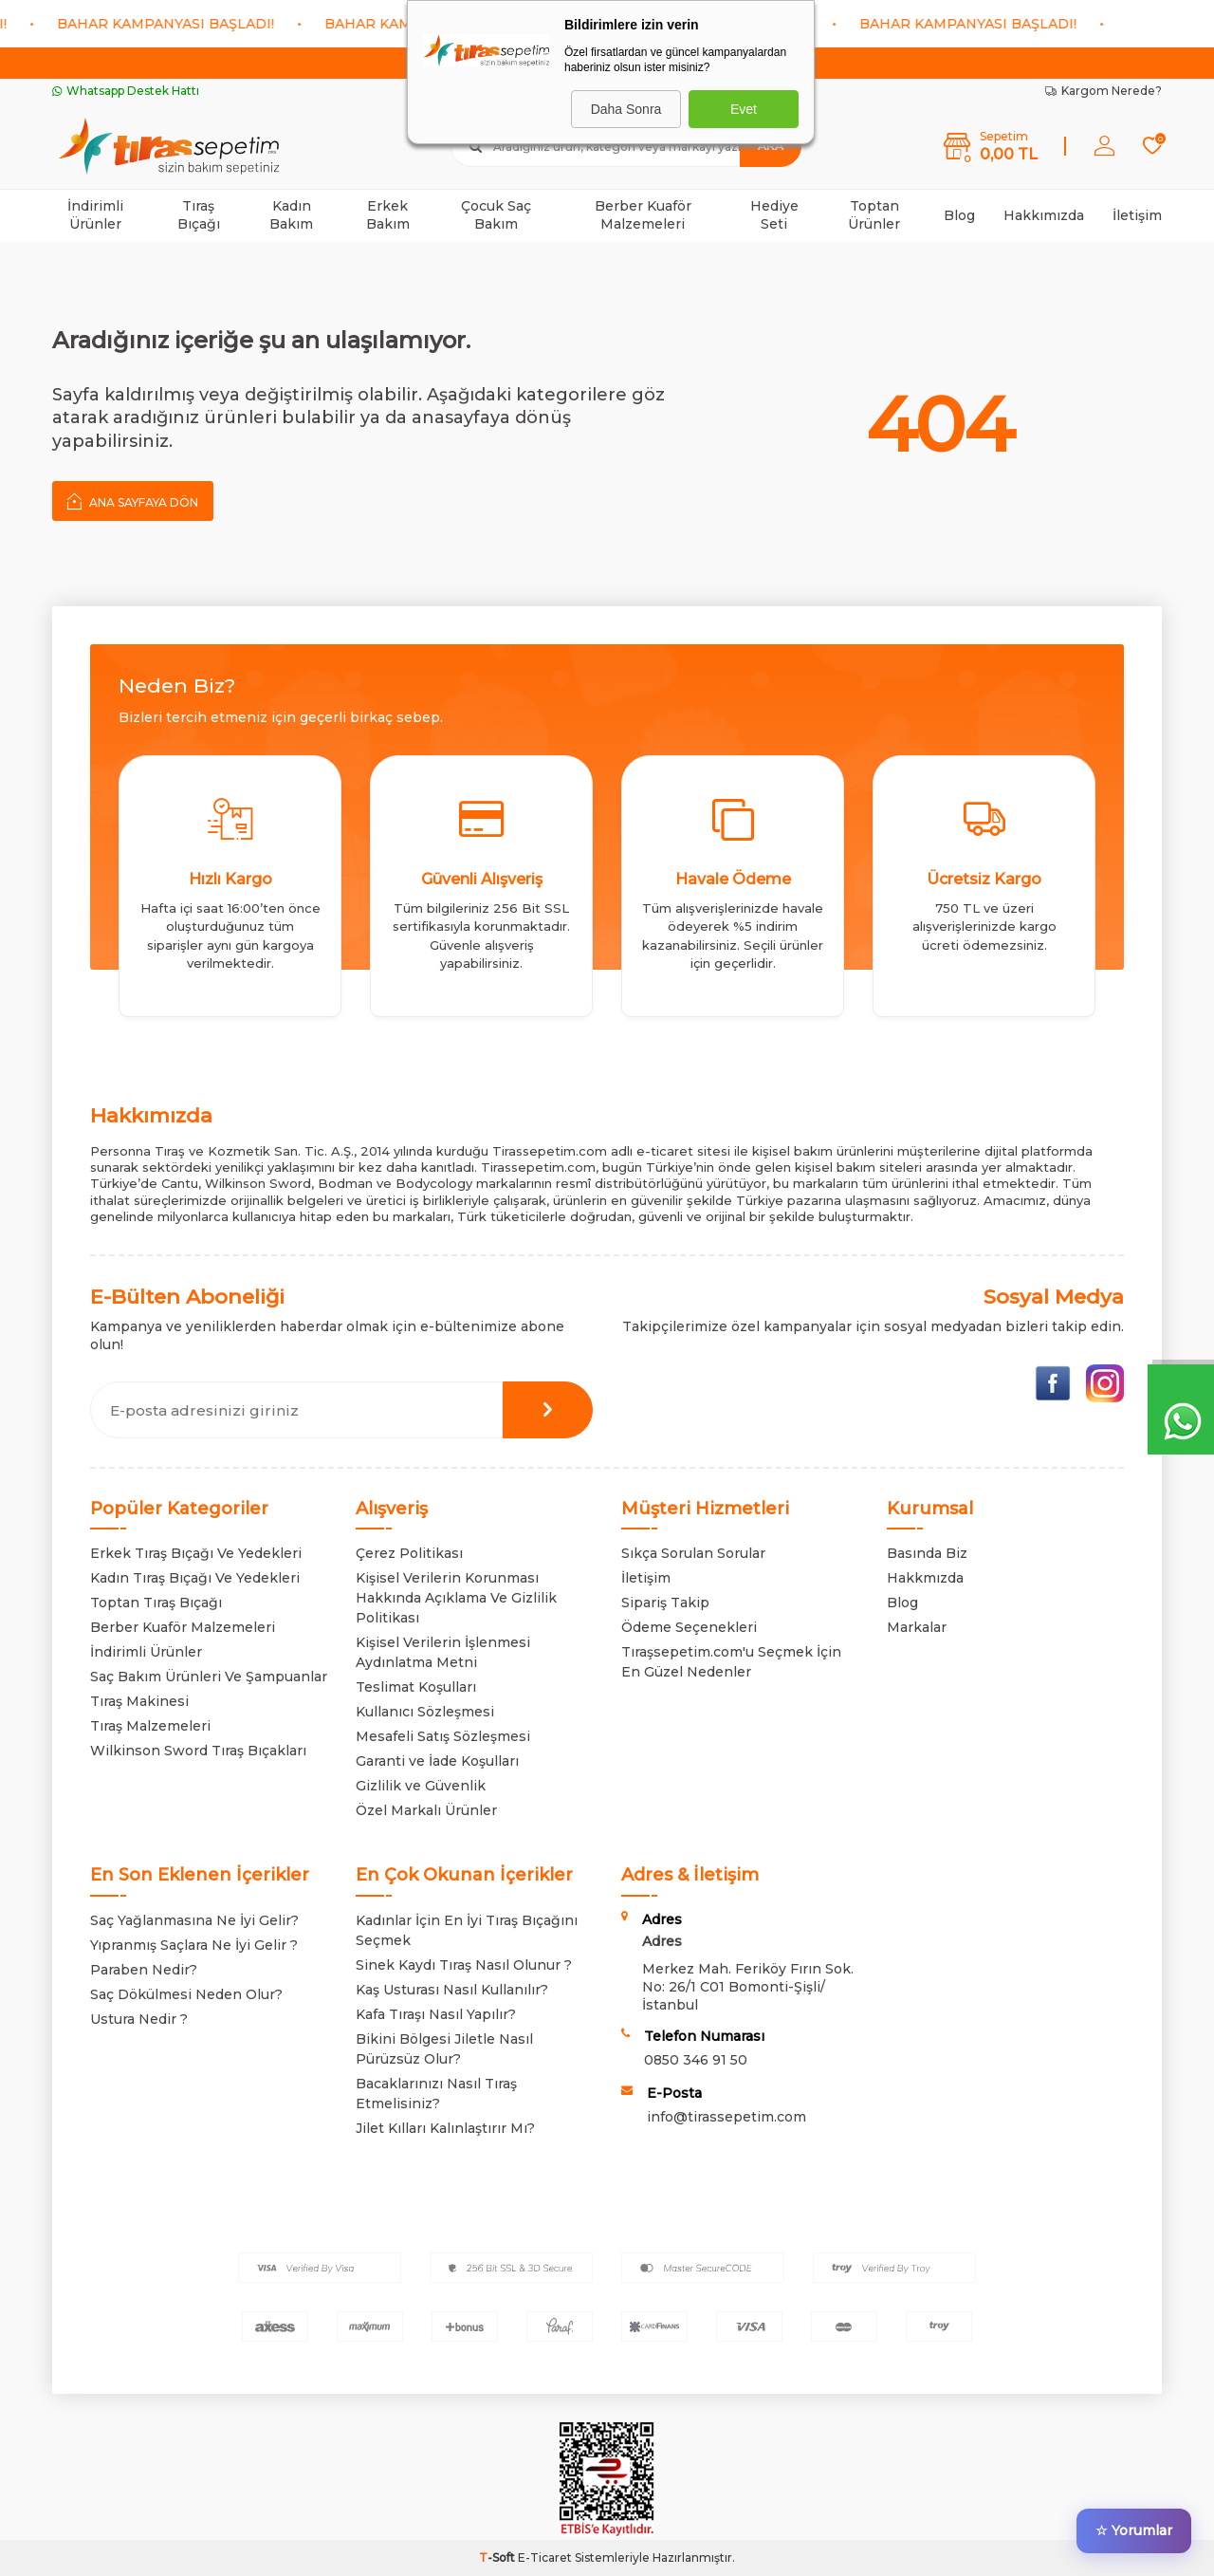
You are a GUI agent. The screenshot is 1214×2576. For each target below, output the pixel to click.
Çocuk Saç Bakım (496, 214)
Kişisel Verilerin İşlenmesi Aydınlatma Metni (443, 1652)
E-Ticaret (545, 2557)
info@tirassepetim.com (726, 2116)
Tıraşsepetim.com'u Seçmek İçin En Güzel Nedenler (731, 1661)
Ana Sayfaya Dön (132, 501)
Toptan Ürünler (874, 214)
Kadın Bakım (291, 214)
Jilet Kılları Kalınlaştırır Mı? (445, 2128)
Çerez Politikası (409, 1553)
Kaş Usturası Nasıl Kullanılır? (452, 1989)
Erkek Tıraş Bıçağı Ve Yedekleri (196, 1553)
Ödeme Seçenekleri (689, 1627)
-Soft (498, 2557)
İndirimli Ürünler (95, 214)
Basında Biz (927, 1553)
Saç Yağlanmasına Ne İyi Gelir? (194, 1920)
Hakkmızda (925, 1577)
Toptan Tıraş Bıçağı (156, 1602)
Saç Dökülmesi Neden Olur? (186, 1994)
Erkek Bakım (388, 214)
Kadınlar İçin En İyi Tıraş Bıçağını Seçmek (467, 1930)
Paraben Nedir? (143, 1969)
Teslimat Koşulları (416, 1687)
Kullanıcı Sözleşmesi (425, 1711)
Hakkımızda (1043, 215)
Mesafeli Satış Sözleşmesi (443, 1736)
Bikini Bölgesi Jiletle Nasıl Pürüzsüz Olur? (444, 2048)
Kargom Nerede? (1103, 90)
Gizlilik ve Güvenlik (421, 1785)
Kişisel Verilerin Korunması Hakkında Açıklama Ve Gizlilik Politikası (456, 1597)
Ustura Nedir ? (139, 2019)
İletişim (1137, 215)
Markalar (917, 1627)
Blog (959, 215)
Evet (743, 109)
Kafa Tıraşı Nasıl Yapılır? (436, 2014)
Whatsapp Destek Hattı (125, 90)
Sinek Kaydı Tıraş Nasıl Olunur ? (464, 1965)
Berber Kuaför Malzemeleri (643, 214)
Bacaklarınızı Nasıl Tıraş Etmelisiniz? (436, 2093)
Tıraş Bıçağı (198, 214)
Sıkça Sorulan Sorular (693, 1553)
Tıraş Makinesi (139, 1701)
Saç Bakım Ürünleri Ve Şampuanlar (208, 1676)
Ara (770, 146)
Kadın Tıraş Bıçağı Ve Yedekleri (195, 1577)
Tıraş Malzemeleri (150, 1725)
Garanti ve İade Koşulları (437, 1761)
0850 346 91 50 (695, 2059)
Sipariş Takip (665, 1602)
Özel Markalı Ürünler (426, 1810)
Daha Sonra (626, 109)
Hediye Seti (774, 214)
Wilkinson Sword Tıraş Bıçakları (198, 1750)
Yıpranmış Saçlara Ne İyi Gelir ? (194, 1945)
